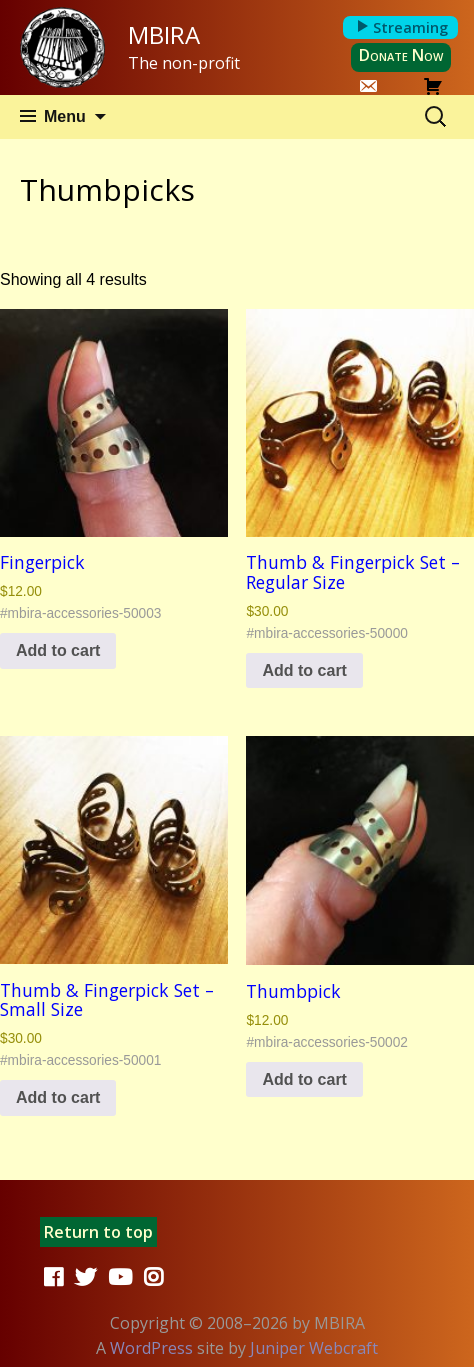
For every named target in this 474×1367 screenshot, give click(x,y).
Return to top (98, 1232)
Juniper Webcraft (314, 1348)
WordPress (151, 1348)
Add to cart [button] (58, 650)
